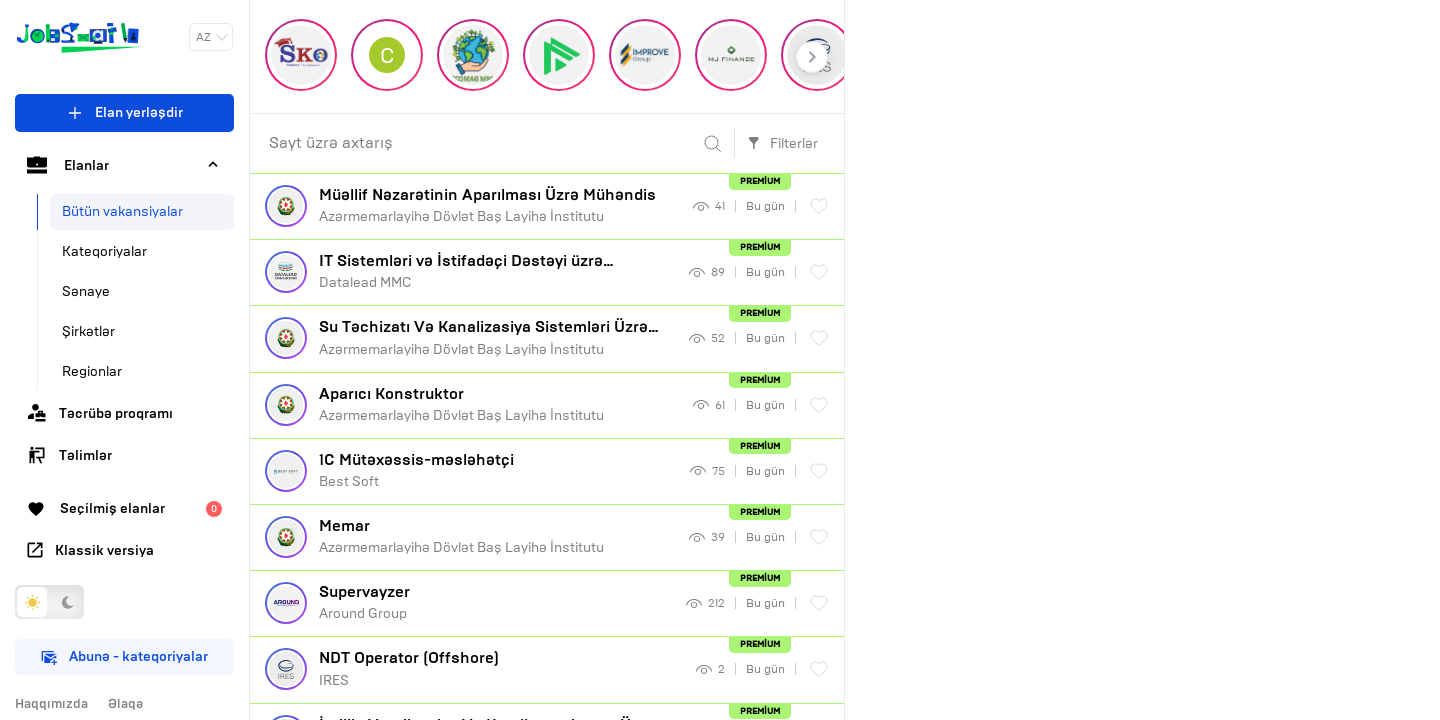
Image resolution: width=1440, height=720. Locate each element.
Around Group (495, 602)
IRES (500, 668)
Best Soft (497, 470)
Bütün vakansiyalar (122, 211)
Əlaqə (125, 704)
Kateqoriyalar (104, 251)
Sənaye (86, 291)
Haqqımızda (51, 704)
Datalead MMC (496, 271)
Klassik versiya (90, 550)
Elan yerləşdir (125, 112)
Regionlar (92, 371)
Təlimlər (69, 455)
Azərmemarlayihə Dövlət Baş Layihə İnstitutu (498, 205)
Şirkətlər (88, 331)
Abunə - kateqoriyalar (124, 656)
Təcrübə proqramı (100, 413)
